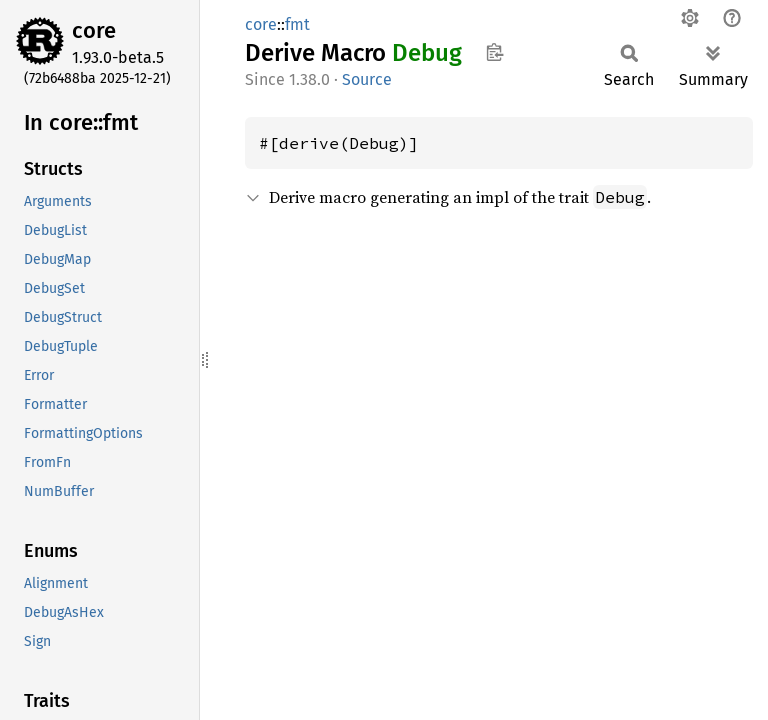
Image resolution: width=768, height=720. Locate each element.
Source (367, 79)
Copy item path (494, 52)
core (94, 30)
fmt (297, 24)
